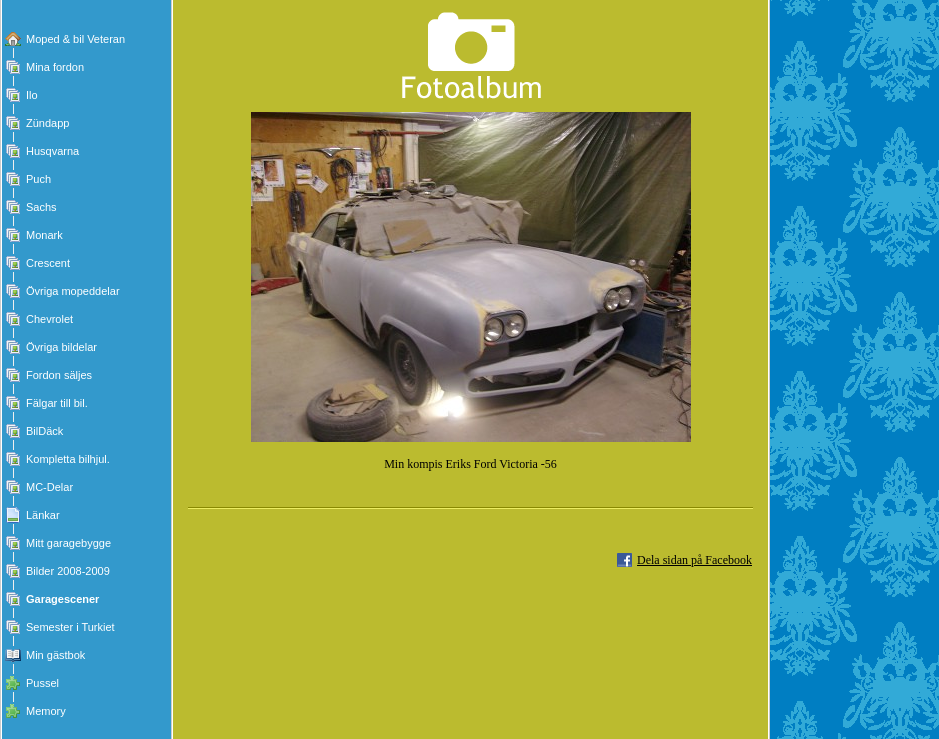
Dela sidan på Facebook (694, 560)
